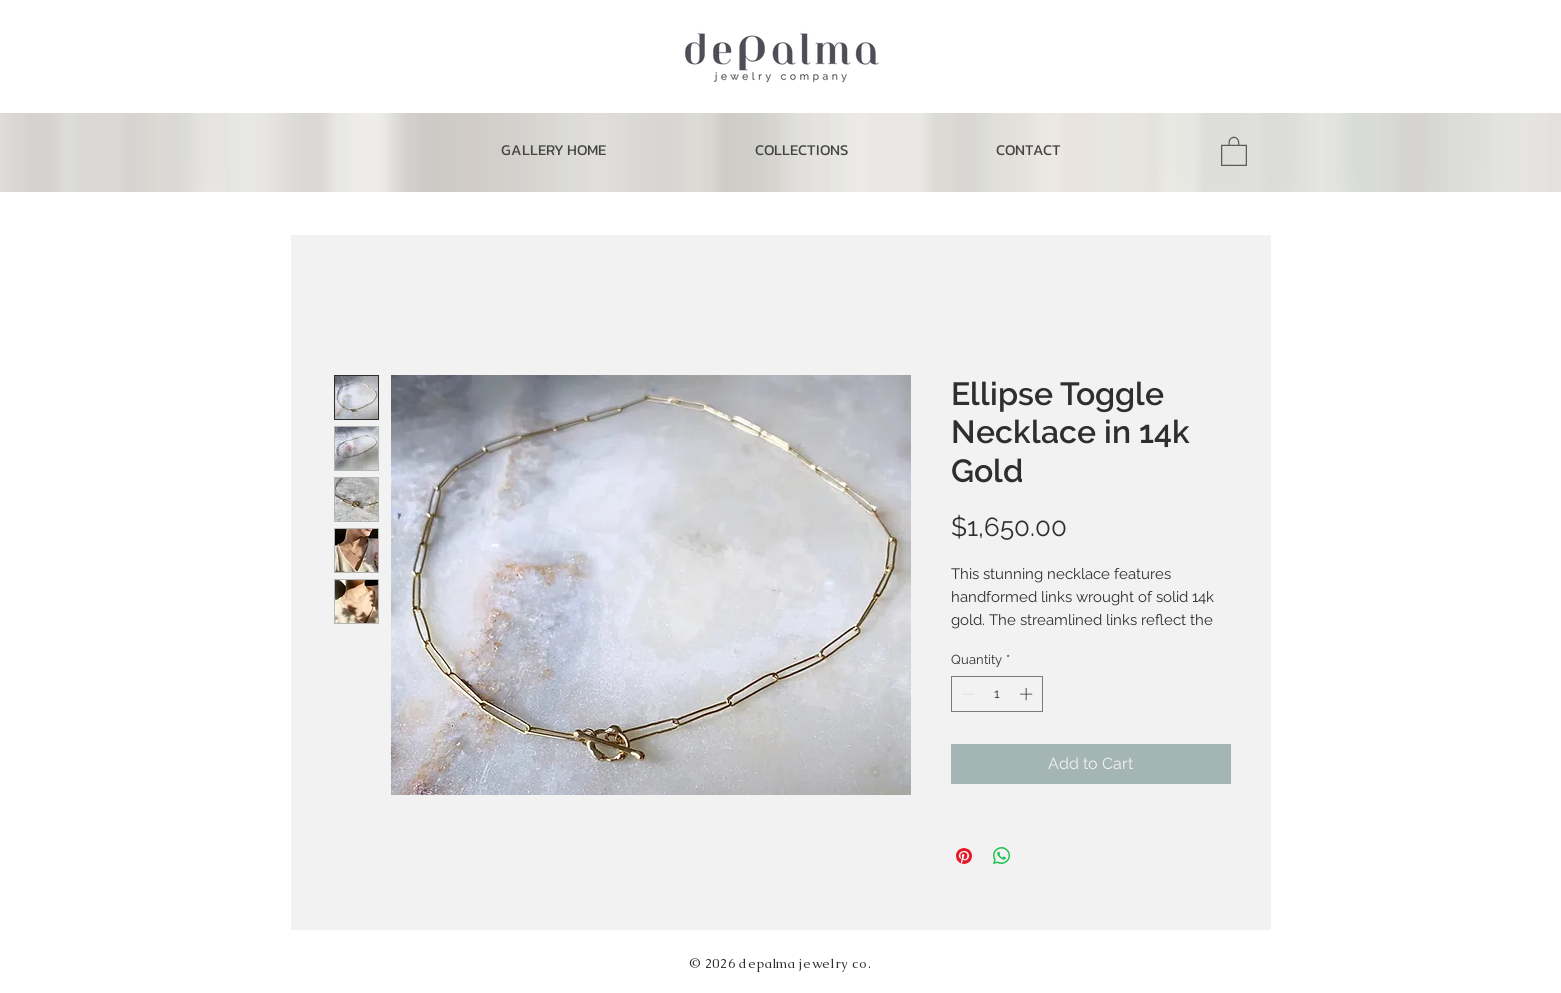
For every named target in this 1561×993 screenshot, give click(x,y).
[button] (801, 150)
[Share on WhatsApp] (1002, 856)
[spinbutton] (996, 694)
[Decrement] (966, 694)
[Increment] (1028, 694)
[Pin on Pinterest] (964, 856)
